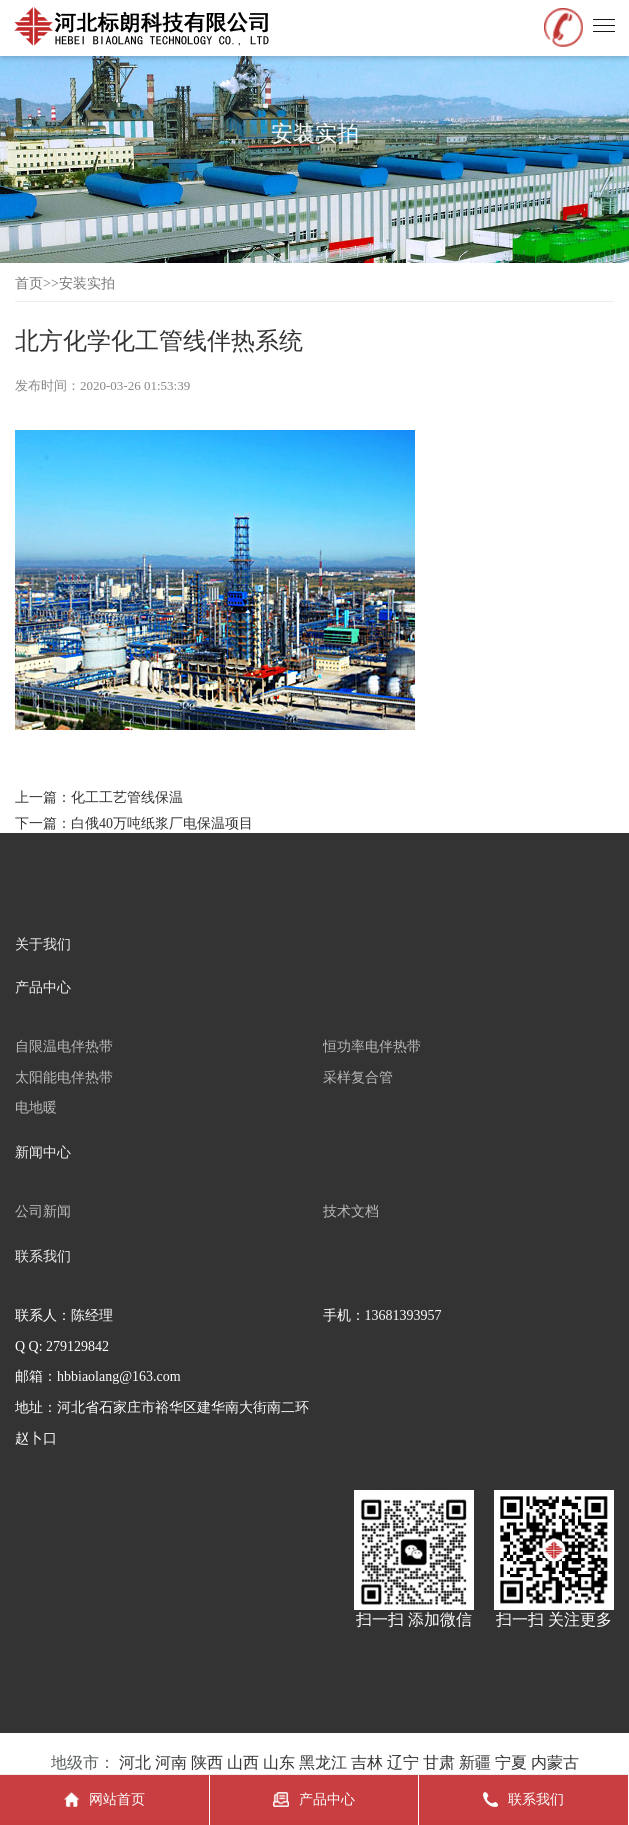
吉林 (367, 1762)
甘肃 (439, 1762)
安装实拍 (87, 283)
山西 (243, 1762)
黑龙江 (323, 1762)
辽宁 (403, 1762)
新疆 (475, 1762)
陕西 (207, 1762)
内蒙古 (555, 1762)
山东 (279, 1762)
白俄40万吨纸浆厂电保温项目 (162, 823)
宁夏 (511, 1762)
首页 (29, 283)
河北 (135, 1762)
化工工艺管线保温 (127, 797)
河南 (171, 1762)
